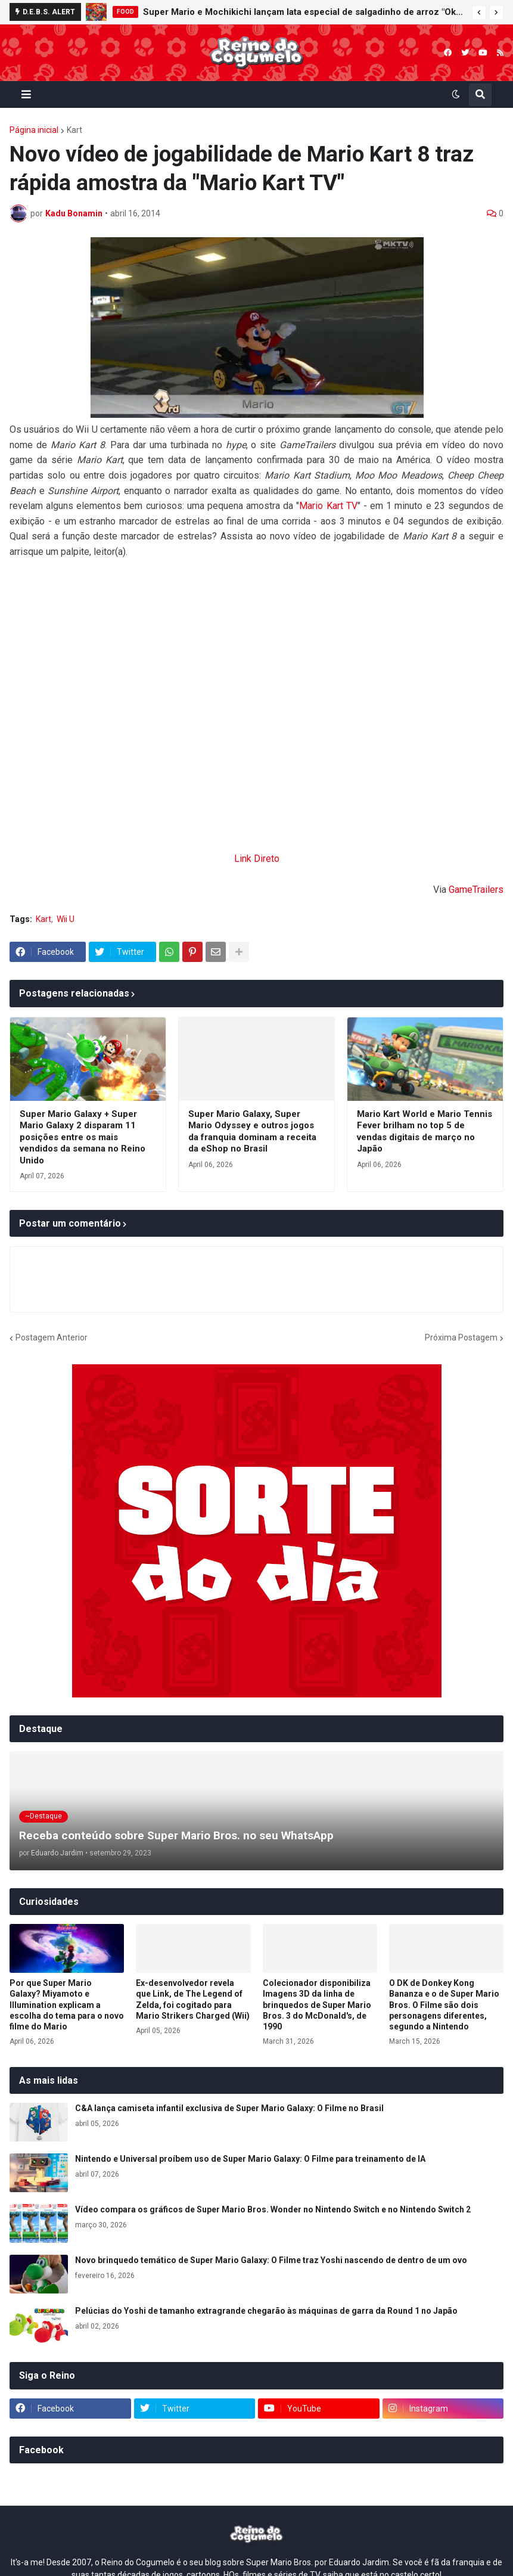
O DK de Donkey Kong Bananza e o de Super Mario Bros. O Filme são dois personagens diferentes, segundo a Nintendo (444, 2004)
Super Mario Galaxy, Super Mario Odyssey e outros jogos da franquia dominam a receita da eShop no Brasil (252, 1131)
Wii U (65, 919)
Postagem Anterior (51, 1337)
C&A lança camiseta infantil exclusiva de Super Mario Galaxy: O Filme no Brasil (229, 2108)
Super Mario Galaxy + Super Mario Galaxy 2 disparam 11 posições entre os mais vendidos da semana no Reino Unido (82, 1137)
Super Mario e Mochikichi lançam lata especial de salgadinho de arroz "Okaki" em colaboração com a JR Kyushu (304, 12)
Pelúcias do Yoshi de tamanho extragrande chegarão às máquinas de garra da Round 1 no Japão (266, 2311)
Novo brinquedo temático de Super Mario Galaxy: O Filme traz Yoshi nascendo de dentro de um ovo (271, 2260)
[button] (479, 12)
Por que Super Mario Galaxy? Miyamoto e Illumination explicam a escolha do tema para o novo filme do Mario (67, 2004)
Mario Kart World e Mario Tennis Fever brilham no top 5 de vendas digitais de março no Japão (424, 1131)
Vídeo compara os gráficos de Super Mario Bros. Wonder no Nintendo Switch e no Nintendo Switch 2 (273, 2209)
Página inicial (34, 130)
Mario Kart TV (328, 505)
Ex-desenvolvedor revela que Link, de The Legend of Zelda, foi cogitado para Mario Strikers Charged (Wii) (193, 1999)
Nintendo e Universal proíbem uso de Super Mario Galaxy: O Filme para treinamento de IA (250, 2159)
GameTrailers (476, 889)
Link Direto (256, 858)
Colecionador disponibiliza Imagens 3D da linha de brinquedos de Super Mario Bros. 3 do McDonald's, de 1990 (317, 2004)
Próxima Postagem (461, 1337)
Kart (74, 130)
